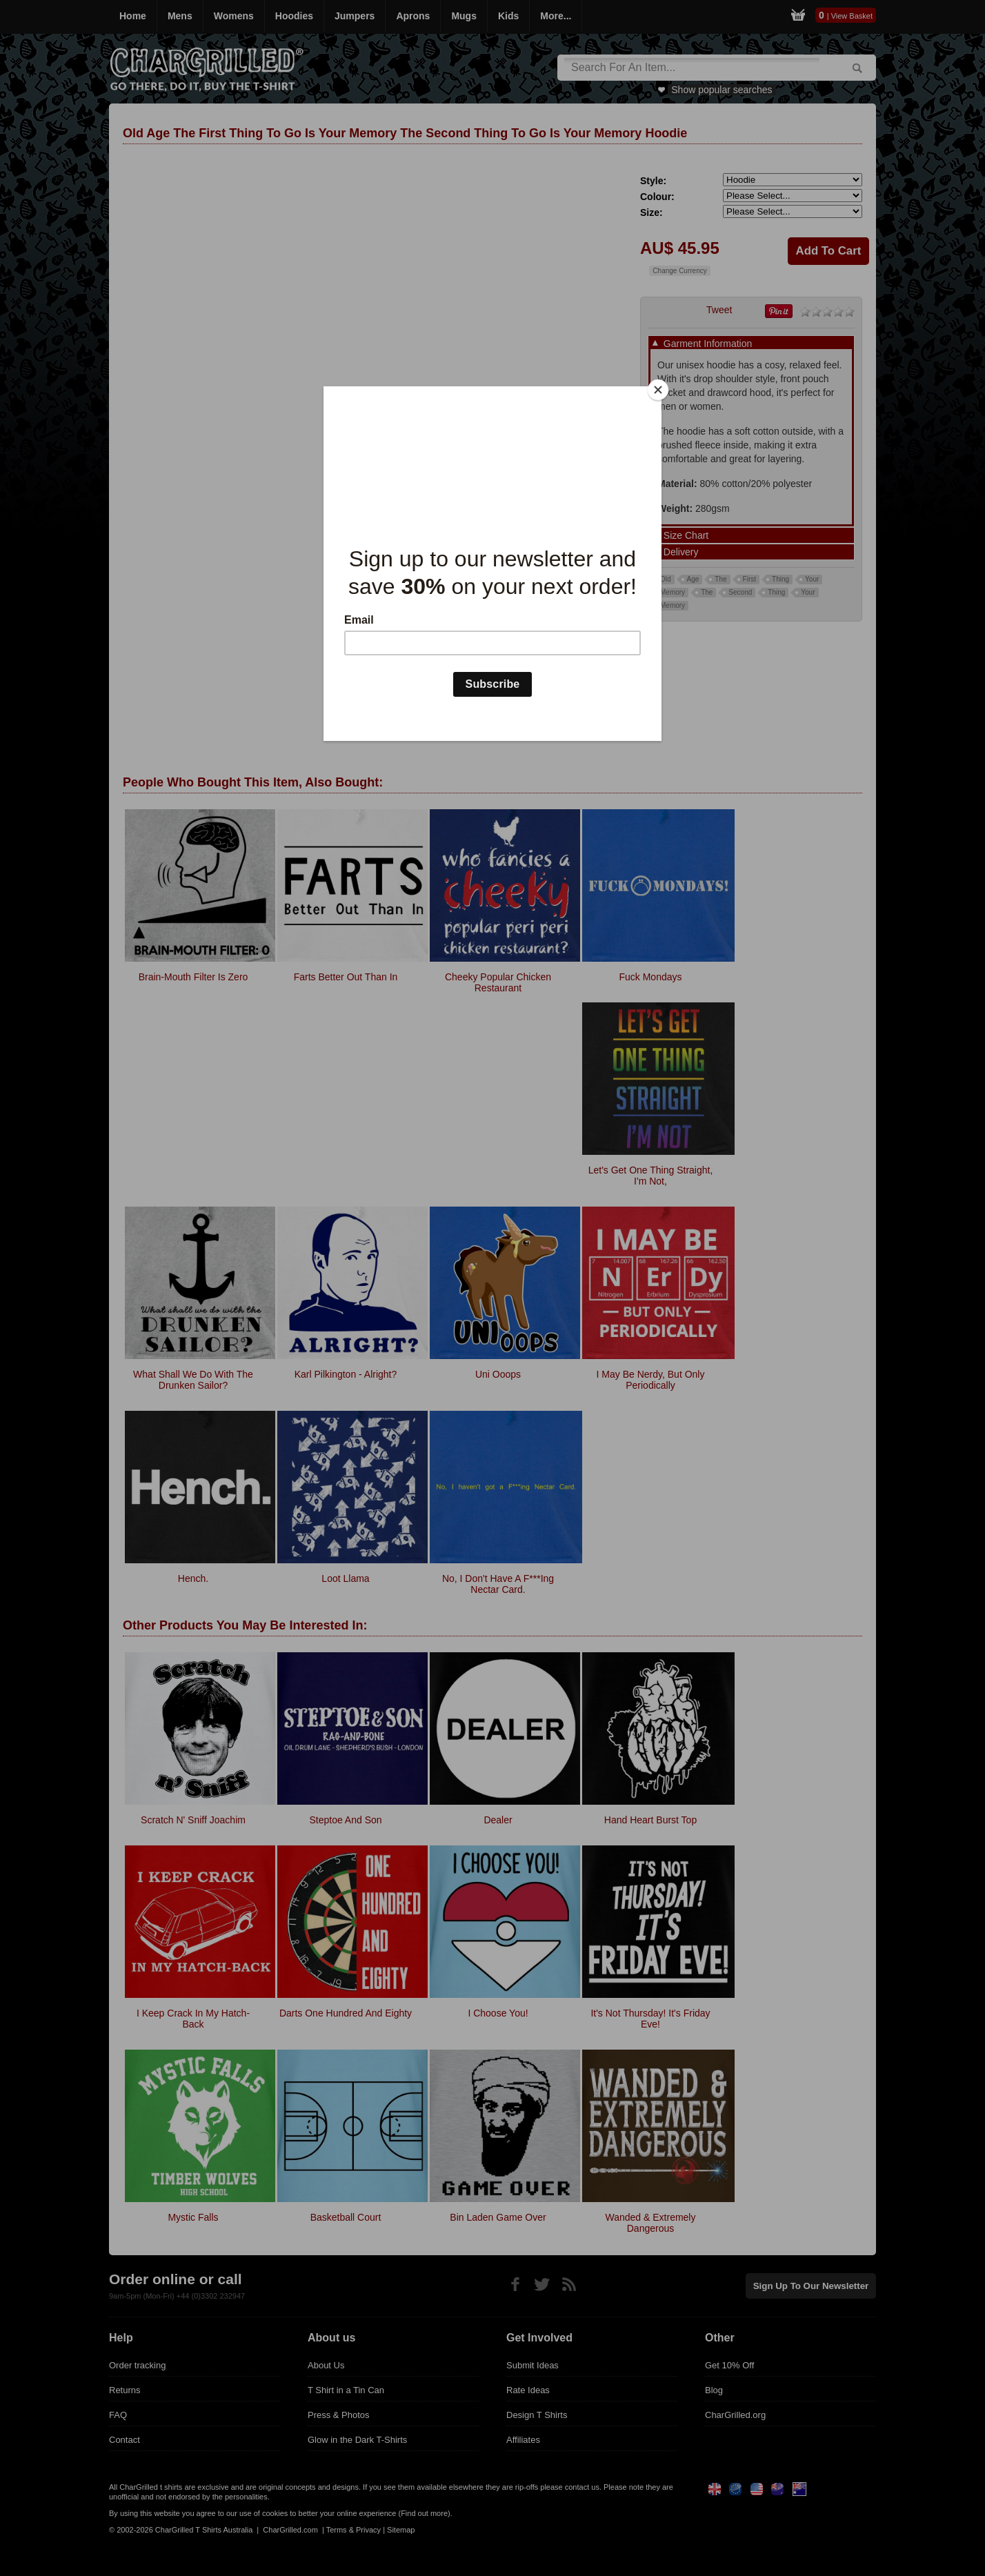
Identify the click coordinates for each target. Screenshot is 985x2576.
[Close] (658, 389)
